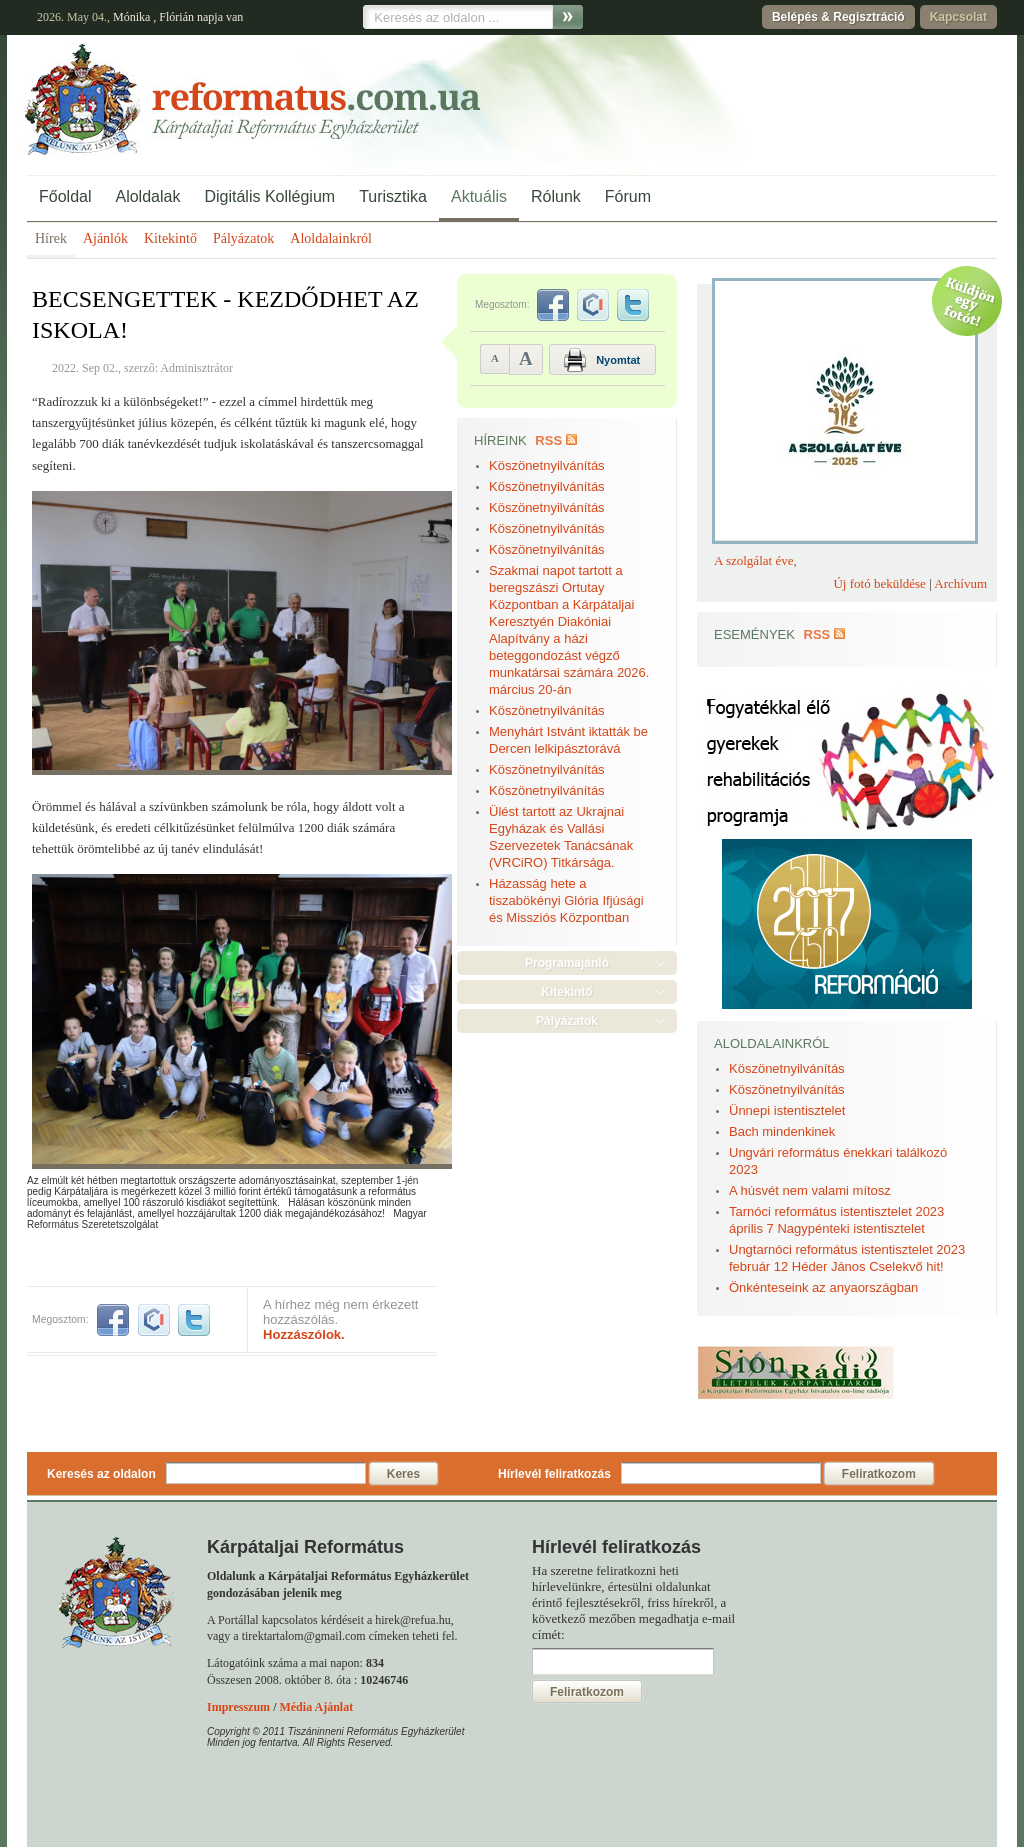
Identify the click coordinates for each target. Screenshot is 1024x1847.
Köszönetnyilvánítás (547, 465)
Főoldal (65, 196)
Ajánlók (105, 238)
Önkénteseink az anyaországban (823, 1287)
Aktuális (479, 196)
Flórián (176, 17)
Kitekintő (170, 238)
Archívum (960, 583)
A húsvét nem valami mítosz (810, 1190)
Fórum (628, 196)
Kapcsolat (958, 17)
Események (754, 634)
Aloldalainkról (331, 238)
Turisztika (393, 196)
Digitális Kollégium (269, 196)
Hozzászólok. (304, 1334)
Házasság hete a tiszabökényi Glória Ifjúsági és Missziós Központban (566, 900)
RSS (548, 440)
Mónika (131, 17)
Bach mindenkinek (782, 1131)
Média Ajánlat (316, 1707)
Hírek (51, 238)
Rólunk (556, 196)
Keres (403, 1474)
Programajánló (567, 963)
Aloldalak (147, 196)
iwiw (154, 1320)
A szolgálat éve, (755, 560)
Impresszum (238, 1707)
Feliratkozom (879, 1474)
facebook (113, 1320)
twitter (194, 1320)
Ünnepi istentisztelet (787, 1110)
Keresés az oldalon (101, 1474)
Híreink (500, 440)
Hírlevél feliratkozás (554, 1474)
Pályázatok (243, 238)
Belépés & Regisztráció (838, 17)
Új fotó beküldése (879, 583)
